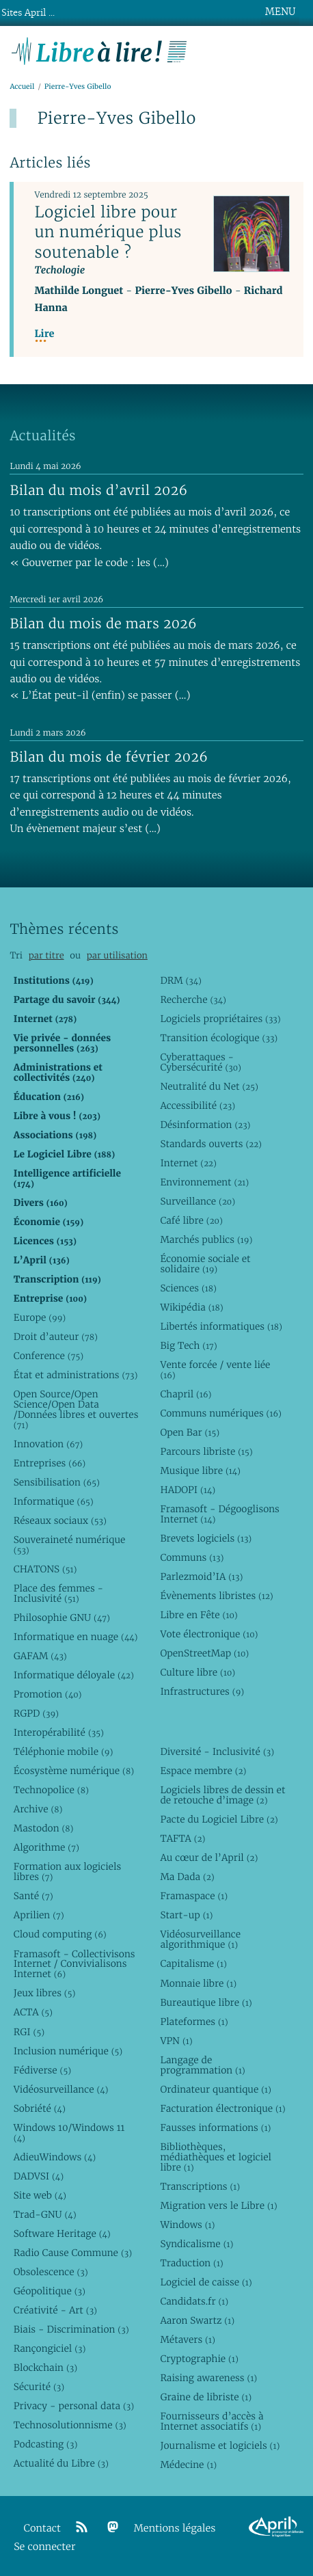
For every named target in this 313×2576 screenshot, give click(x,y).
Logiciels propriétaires (220, 1018)
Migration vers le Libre (218, 2205)
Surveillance (197, 1201)
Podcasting (45, 2444)
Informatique (54, 1501)
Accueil (22, 86)
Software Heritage (62, 2233)
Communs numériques (220, 1413)
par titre (46, 955)
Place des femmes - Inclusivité (58, 1593)
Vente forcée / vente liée (215, 1369)
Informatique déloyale (74, 1675)
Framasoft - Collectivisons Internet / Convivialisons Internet (74, 1964)
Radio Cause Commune (73, 2252)
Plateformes (194, 2021)
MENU (280, 11)
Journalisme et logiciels (220, 2445)
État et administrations (76, 1375)
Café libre (191, 1220)
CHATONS (45, 1569)
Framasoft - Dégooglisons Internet (219, 1514)
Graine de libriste (205, 2397)
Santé (33, 1896)
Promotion (48, 1694)
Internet (188, 1163)
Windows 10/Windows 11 (69, 2132)
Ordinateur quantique (215, 2089)
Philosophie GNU (62, 1617)
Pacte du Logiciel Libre (218, 1819)
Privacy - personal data (74, 2406)
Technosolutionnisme (70, 2425)
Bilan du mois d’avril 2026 (98, 490)
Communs (191, 1557)
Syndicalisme (196, 2244)
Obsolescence (51, 2272)
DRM (181, 980)
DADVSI (39, 2176)
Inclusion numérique (68, 2051)
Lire (44, 333)
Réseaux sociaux (60, 1520)
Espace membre (203, 1771)
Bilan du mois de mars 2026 (103, 623)
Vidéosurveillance (61, 2089)
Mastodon (44, 1828)
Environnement (204, 1182)
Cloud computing (60, 1934)
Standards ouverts (211, 1144)
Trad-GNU (45, 2214)
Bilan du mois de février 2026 (109, 757)
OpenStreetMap (204, 1653)
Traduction (191, 2263)
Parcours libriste (206, 1451)
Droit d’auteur (56, 1336)
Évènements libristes (216, 1595)
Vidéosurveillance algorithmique (200, 1939)
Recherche (193, 999)
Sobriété (40, 2108)
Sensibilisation (57, 1482)
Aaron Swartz (197, 2320)
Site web (40, 2195)
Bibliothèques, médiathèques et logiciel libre (215, 2157)
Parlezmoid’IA (201, 1576)
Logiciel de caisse (205, 2282)
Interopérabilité (59, 1732)
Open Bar (189, 1432)
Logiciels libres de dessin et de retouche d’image (222, 1795)
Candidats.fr (194, 2301)
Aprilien (39, 1915)
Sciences (188, 1288)
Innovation (48, 1444)
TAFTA (182, 1838)
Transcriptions (200, 2186)
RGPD (36, 1713)
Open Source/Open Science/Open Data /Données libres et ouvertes (76, 1409)
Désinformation (205, 1124)
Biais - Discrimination (71, 2329)
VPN (176, 2041)
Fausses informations (215, 2127)
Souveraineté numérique (69, 1544)
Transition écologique (218, 1038)
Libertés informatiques (221, 1326)
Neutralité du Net (209, 1086)
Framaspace (194, 1896)
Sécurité (39, 2386)
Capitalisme (193, 1963)
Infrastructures (202, 1691)
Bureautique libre (205, 2002)
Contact (42, 2528)
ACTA (33, 2012)
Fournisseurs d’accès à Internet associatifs (211, 2421)
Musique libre (200, 1470)
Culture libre (197, 1672)
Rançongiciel (50, 2348)
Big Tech (188, 1345)
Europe (40, 1317)
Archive (38, 1809)
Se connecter (44, 2546)
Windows (187, 2224)
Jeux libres (45, 1993)
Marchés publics (206, 1239)
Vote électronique (209, 1634)
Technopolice (51, 1790)
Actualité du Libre (61, 2463)
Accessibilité (197, 1105)
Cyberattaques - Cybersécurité (200, 1062)
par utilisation (117, 955)
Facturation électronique (222, 2108)
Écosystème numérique (74, 1771)
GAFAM (40, 1656)
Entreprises (49, 1463)
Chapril (185, 1394)
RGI (29, 2032)
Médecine (188, 2464)
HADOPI (187, 1490)
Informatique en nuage (76, 1637)
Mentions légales (175, 2528)
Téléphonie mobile (63, 1751)
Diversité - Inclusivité (217, 1751)
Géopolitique (49, 2291)
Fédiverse (42, 2070)
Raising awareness (208, 2378)
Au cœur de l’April (209, 1857)
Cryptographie (199, 2358)
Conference (48, 1356)
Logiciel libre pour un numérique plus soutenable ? (108, 232)
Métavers (187, 2339)
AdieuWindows (55, 2157)
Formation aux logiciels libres (67, 1871)
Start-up (186, 1915)
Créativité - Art (55, 2310)
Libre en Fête (198, 1615)
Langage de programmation (202, 2065)
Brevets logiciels (205, 1538)
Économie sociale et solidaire (205, 1263)
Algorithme (46, 1847)
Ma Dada (187, 1876)
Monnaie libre (198, 1983)
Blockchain (45, 2367)
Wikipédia (191, 1307)
